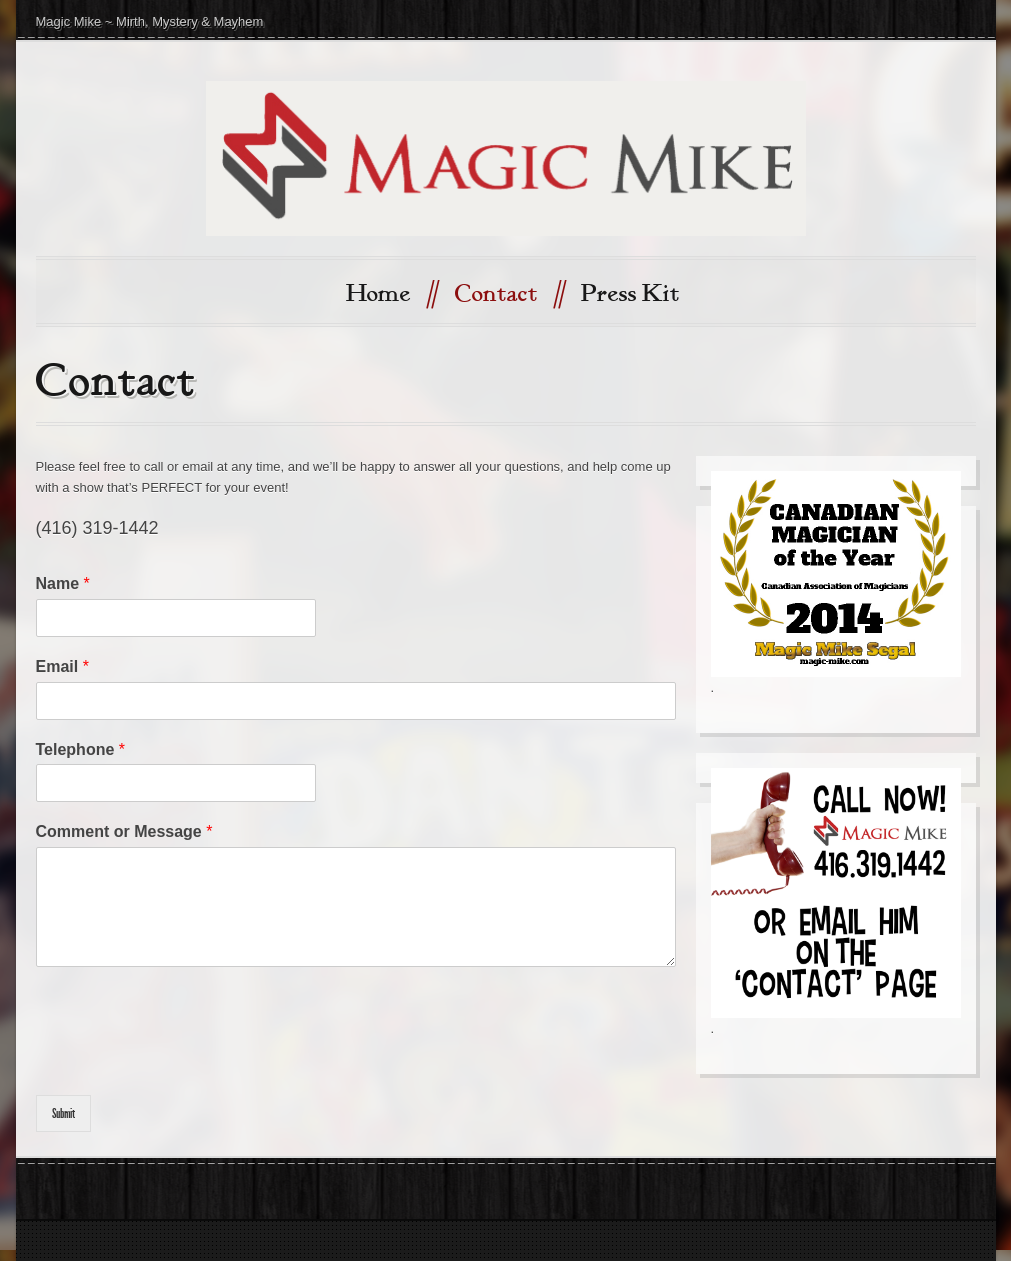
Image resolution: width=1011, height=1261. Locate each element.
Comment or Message (124, 831)
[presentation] (188, 1062)
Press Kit (630, 294)
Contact (509, 292)
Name (63, 583)
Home (391, 292)
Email (62, 666)
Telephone (81, 749)
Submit (63, 1113)
